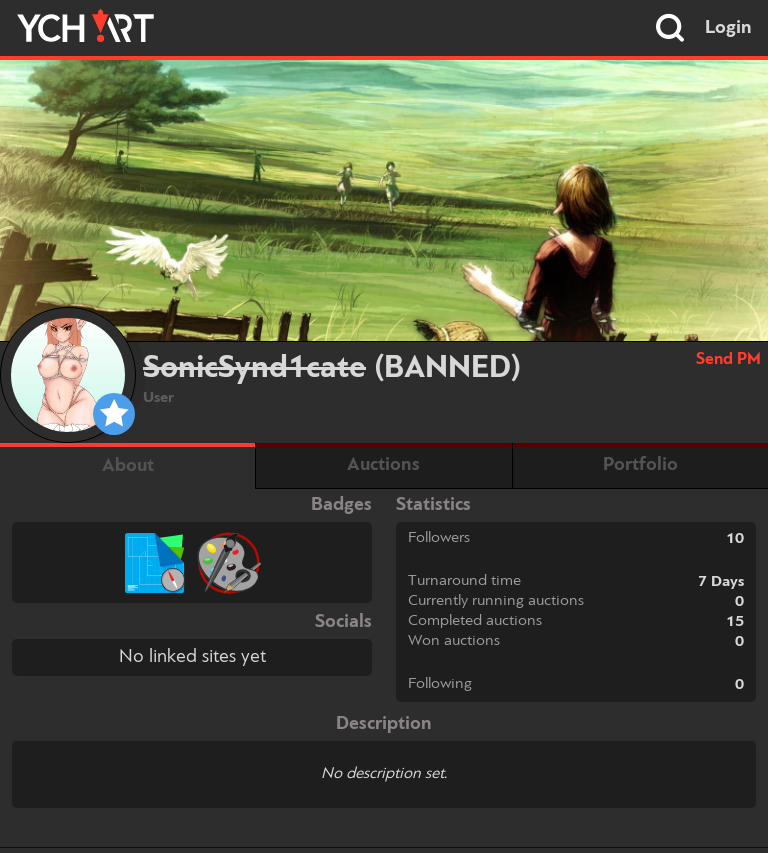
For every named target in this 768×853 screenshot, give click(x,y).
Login (728, 28)
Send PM (728, 359)
